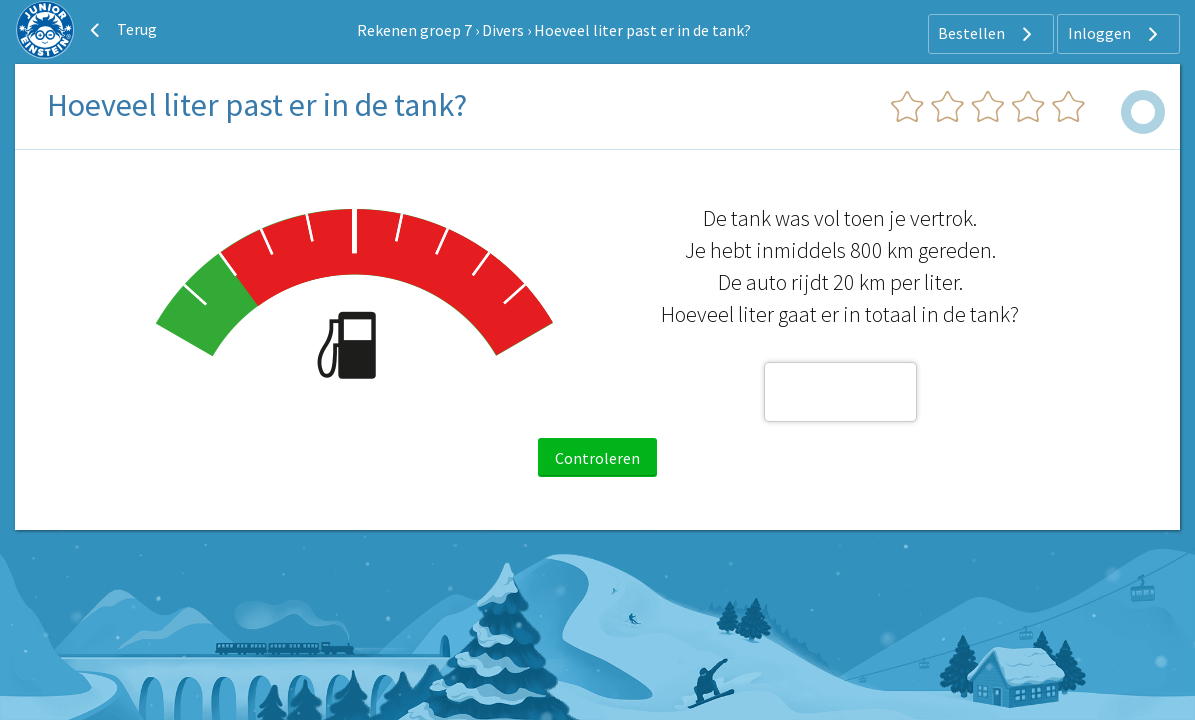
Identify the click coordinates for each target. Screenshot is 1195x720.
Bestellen (987, 34)
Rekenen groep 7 (414, 30)
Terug (121, 30)
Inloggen (1115, 34)
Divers (503, 30)
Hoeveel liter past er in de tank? (642, 30)
